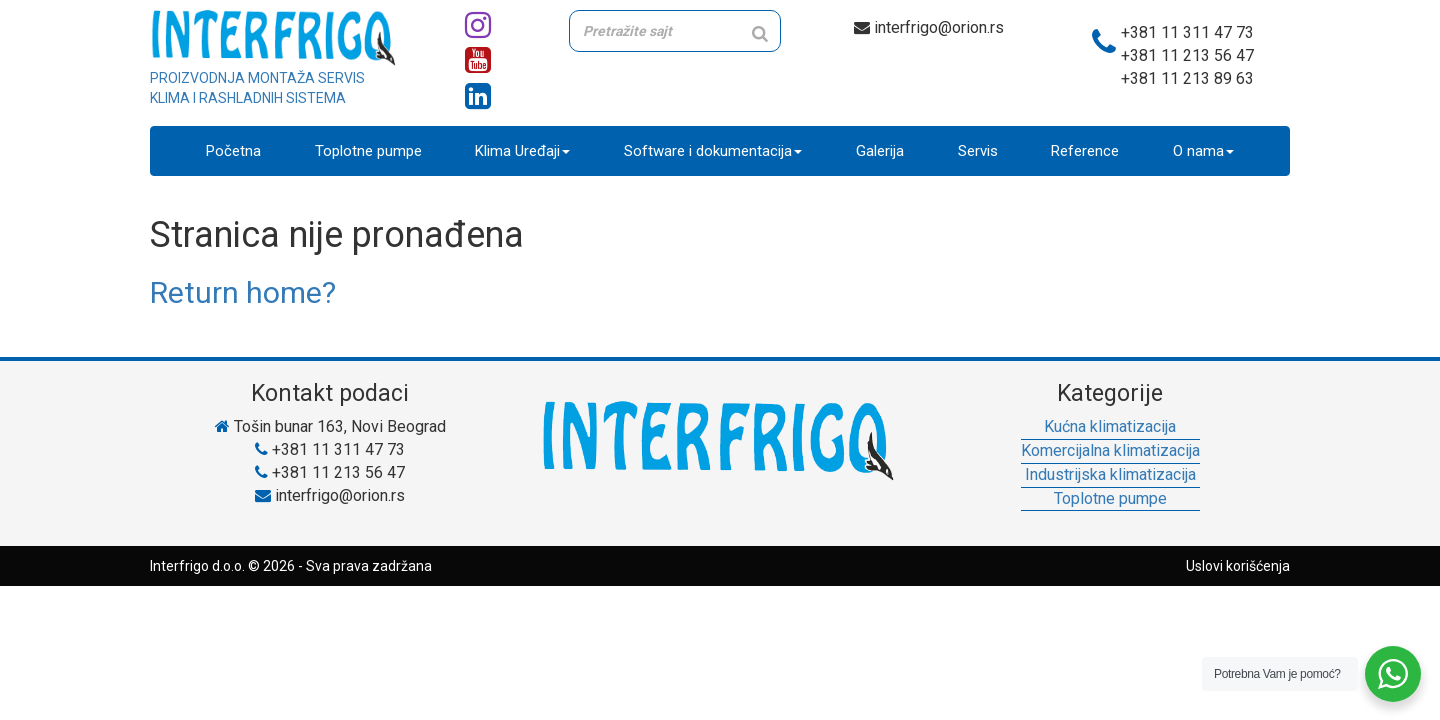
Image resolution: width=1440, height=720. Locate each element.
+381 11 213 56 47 (1187, 55)
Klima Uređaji (522, 151)
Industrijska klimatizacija (1110, 474)
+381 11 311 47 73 (1187, 32)
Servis (978, 151)
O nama (1203, 151)
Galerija (880, 151)
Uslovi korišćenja (1238, 566)
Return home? (243, 292)
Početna (233, 151)
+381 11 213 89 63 (1187, 78)
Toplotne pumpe (368, 151)
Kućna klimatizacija (1110, 426)
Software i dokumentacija (713, 151)
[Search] (760, 33)
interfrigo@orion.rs (929, 27)
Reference (1085, 151)
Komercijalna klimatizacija (1110, 450)
